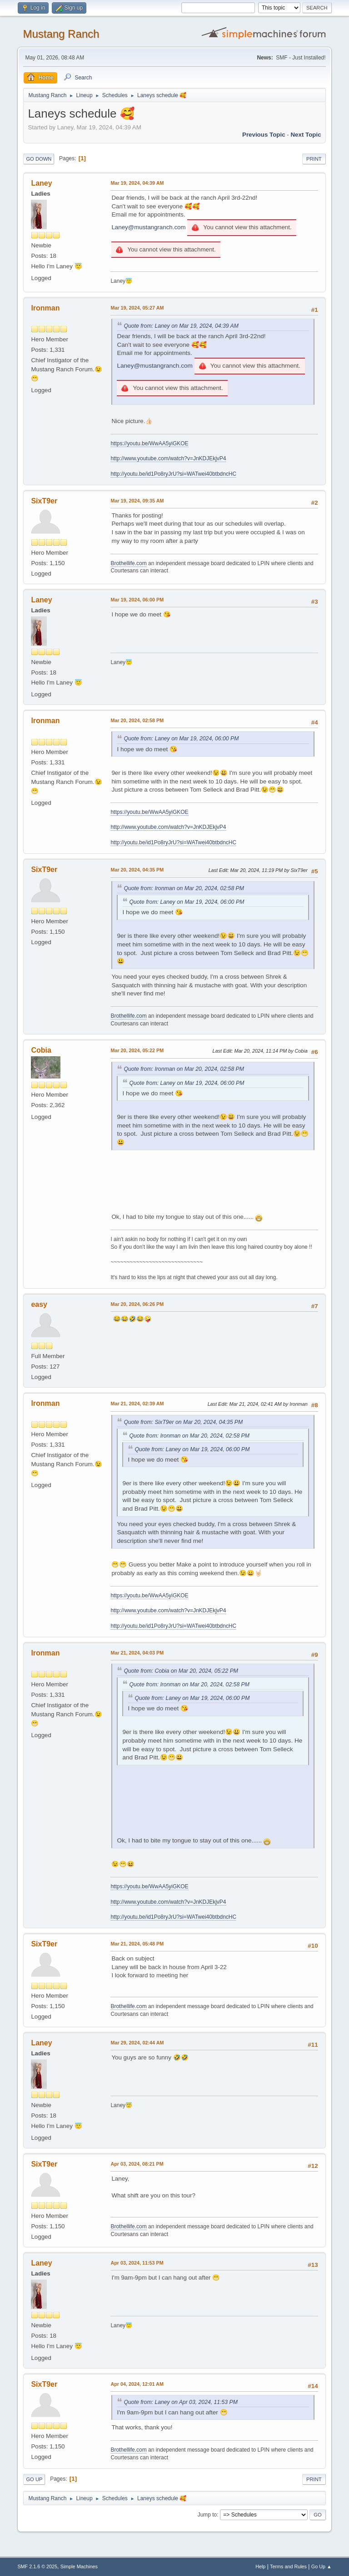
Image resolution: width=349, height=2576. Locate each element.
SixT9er (44, 501)
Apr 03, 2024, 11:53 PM (136, 2263)
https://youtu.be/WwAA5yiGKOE (149, 443)
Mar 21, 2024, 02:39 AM (137, 1403)
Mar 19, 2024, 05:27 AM (137, 307)
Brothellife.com (128, 563)
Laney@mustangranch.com (148, 227)
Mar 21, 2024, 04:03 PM (137, 1652)
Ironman (45, 308)
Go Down (38, 159)
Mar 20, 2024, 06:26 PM (137, 1304)
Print (314, 159)
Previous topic (263, 134)
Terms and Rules (288, 2566)
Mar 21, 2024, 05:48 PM (137, 1943)
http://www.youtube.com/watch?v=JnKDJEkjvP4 (168, 458)
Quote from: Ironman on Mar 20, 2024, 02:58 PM (184, 888)
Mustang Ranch (61, 34)
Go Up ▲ (321, 2566)
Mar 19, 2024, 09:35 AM (137, 500)
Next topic (305, 134)
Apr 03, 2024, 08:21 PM (136, 2164)
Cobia (41, 1050)
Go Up (34, 2479)
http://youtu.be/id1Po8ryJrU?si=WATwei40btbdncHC (173, 474)
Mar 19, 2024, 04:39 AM (137, 183)
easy (39, 1304)
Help (260, 2566)
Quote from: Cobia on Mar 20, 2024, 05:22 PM (181, 1671)
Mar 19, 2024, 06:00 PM (137, 599)
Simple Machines (79, 2566)
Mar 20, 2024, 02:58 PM (137, 720)
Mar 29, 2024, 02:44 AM (137, 2042)
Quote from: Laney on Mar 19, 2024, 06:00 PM (181, 738)
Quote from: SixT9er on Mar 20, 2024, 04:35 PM (183, 1422)
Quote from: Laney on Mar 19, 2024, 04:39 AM (181, 326)
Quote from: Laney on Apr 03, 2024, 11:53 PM (181, 2402)
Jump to (207, 2515)
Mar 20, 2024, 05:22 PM (137, 1050)
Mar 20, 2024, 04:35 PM (137, 869)
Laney (41, 183)
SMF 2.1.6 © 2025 (37, 2566)
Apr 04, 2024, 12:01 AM (136, 2384)
